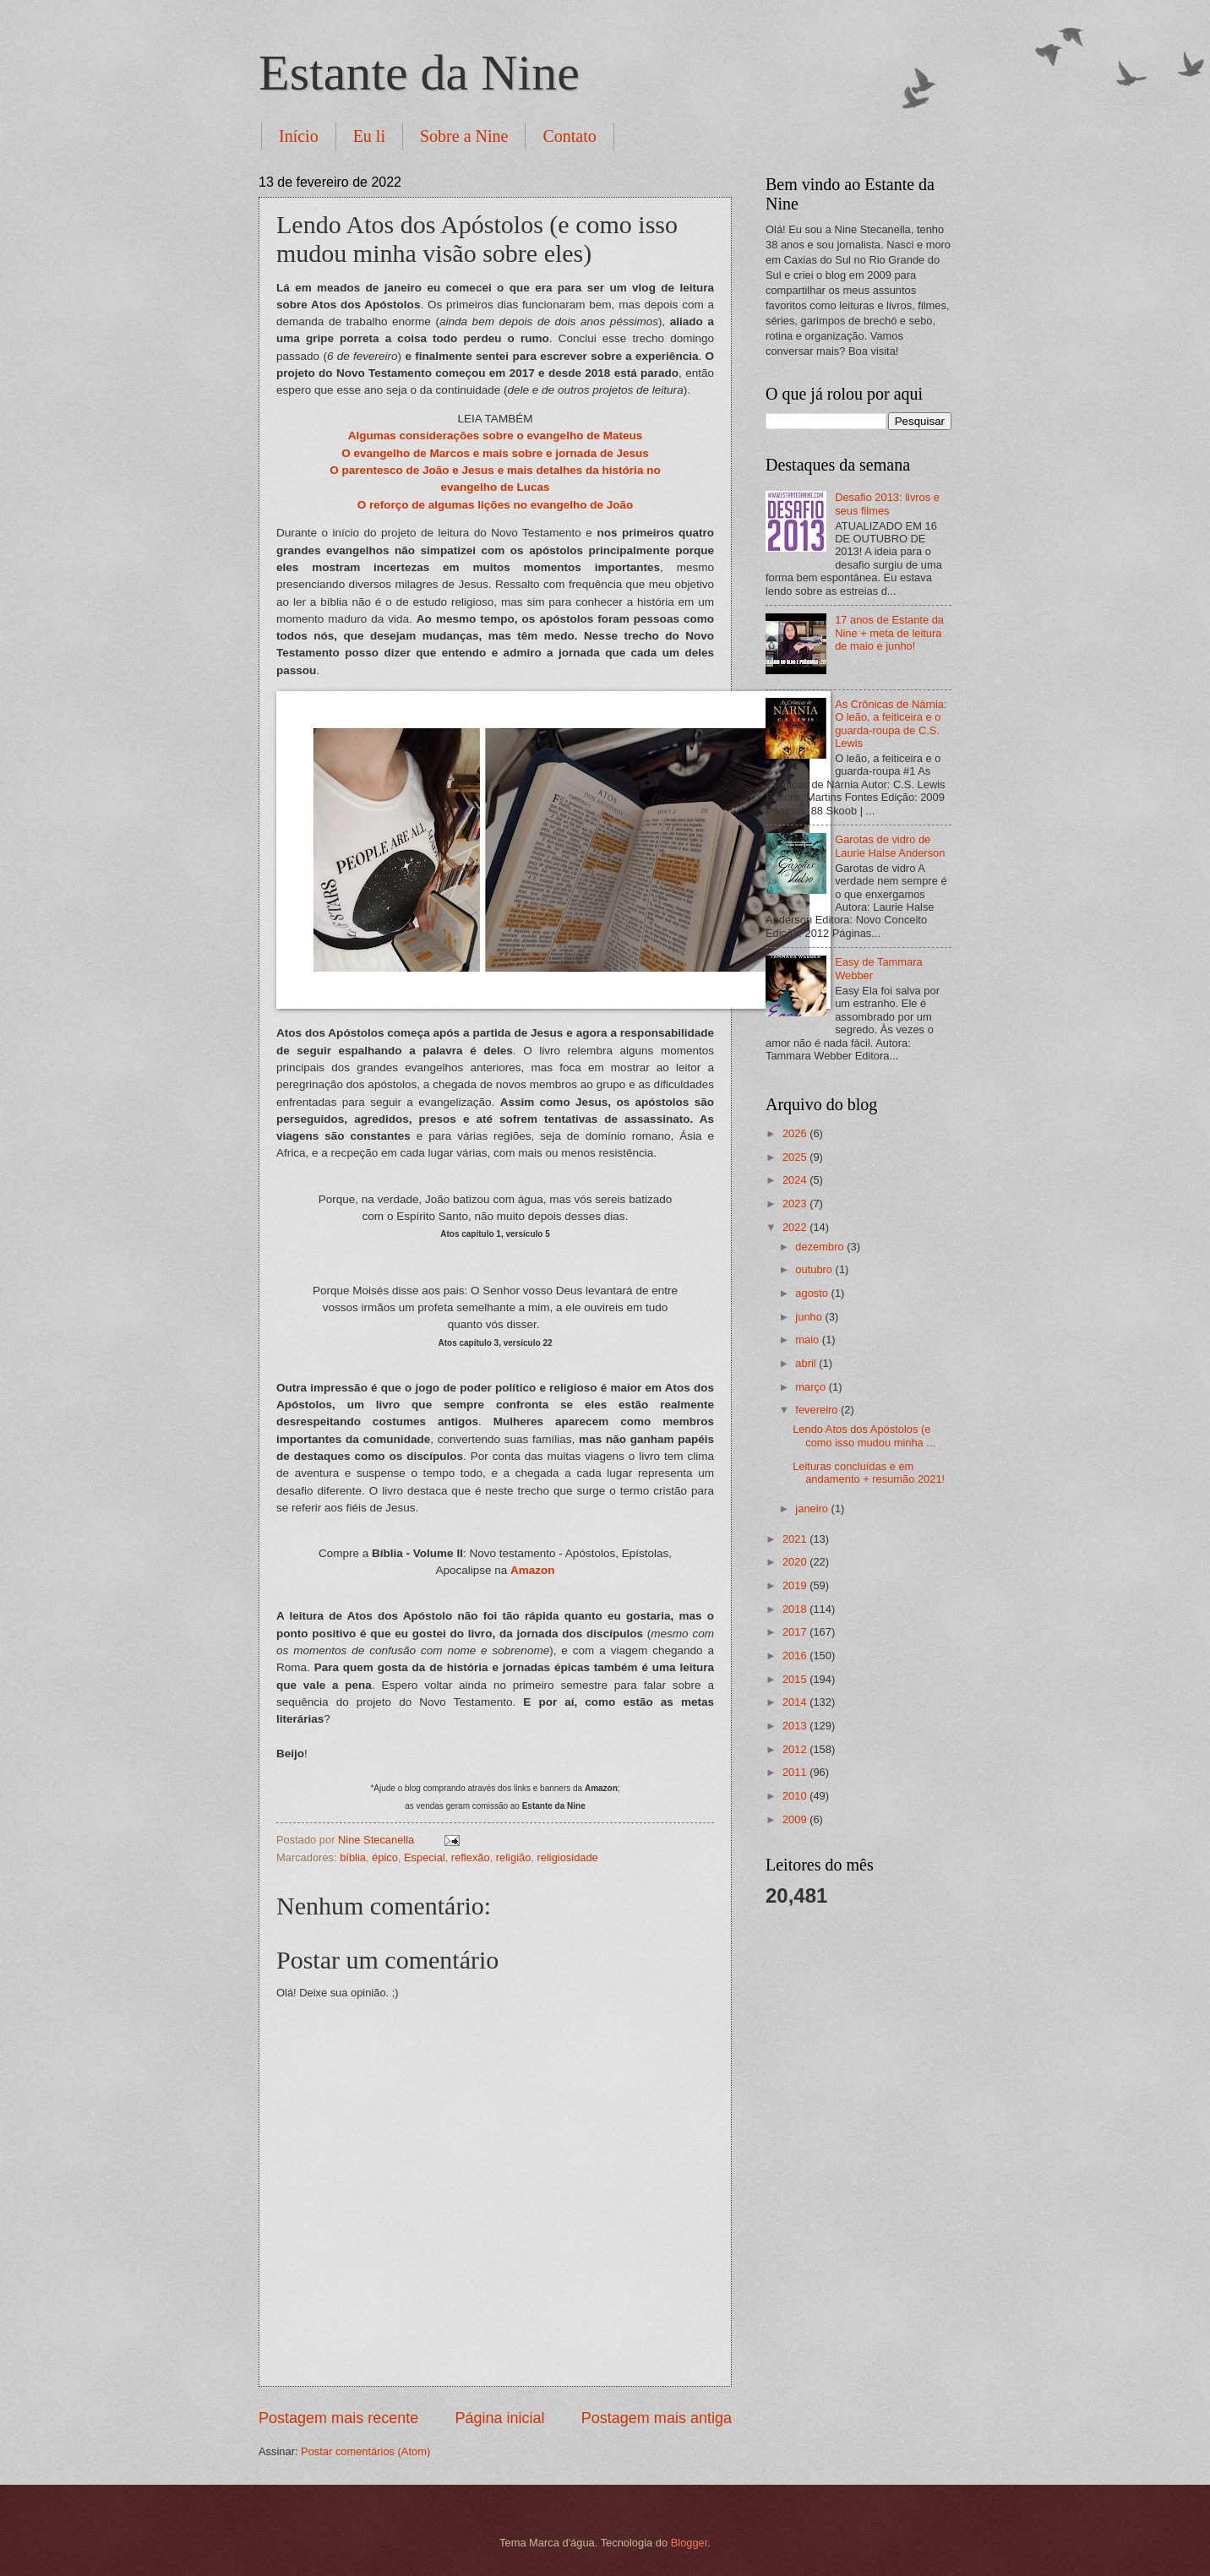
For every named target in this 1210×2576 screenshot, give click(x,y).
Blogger (689, 2542)
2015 (795, 1679)
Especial (424, 1857)
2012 (795, 1749)
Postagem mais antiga (656, 2418)
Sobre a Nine (464, 136)
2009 (795, 1819)
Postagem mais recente (338, 2418)
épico (385, 1857)
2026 (795, 1133)
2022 (795, 1227)
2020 (795, 1561)
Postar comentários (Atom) (365, 2451)
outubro (815, 1269)
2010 (795, 1795)
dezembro (821, 1246)
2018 (795, 1609)
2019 (795, 1585)
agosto (813, 1293)
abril (807, 1363)
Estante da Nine (419, 73)
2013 (795, 1725)
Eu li (369, 136)
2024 (795, 1180)
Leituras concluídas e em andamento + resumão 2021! (869, 1472)
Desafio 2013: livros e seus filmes (887, 503)
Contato (569, 136)
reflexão (470, 1857)
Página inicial (499, 2418)
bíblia (353, 1857)
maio (808, 1339)
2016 (795, 1655)
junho (810, 1316)
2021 (795, 1539)
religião (513, 1857)
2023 (795, 1203)
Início (299, 136)
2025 (795, 1157)
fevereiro (818, 1409)
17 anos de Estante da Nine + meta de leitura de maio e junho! (889, 632)
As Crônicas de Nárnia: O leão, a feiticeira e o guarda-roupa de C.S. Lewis (890, 723)
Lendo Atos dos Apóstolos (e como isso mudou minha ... (864, 1435)
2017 (795, 1632)
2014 (795, 1702)
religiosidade (567, 1857)
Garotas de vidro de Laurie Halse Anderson (890, 845)
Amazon (532, 1570)
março (811, 1387)
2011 (795, 1772)
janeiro (813, 1508)
